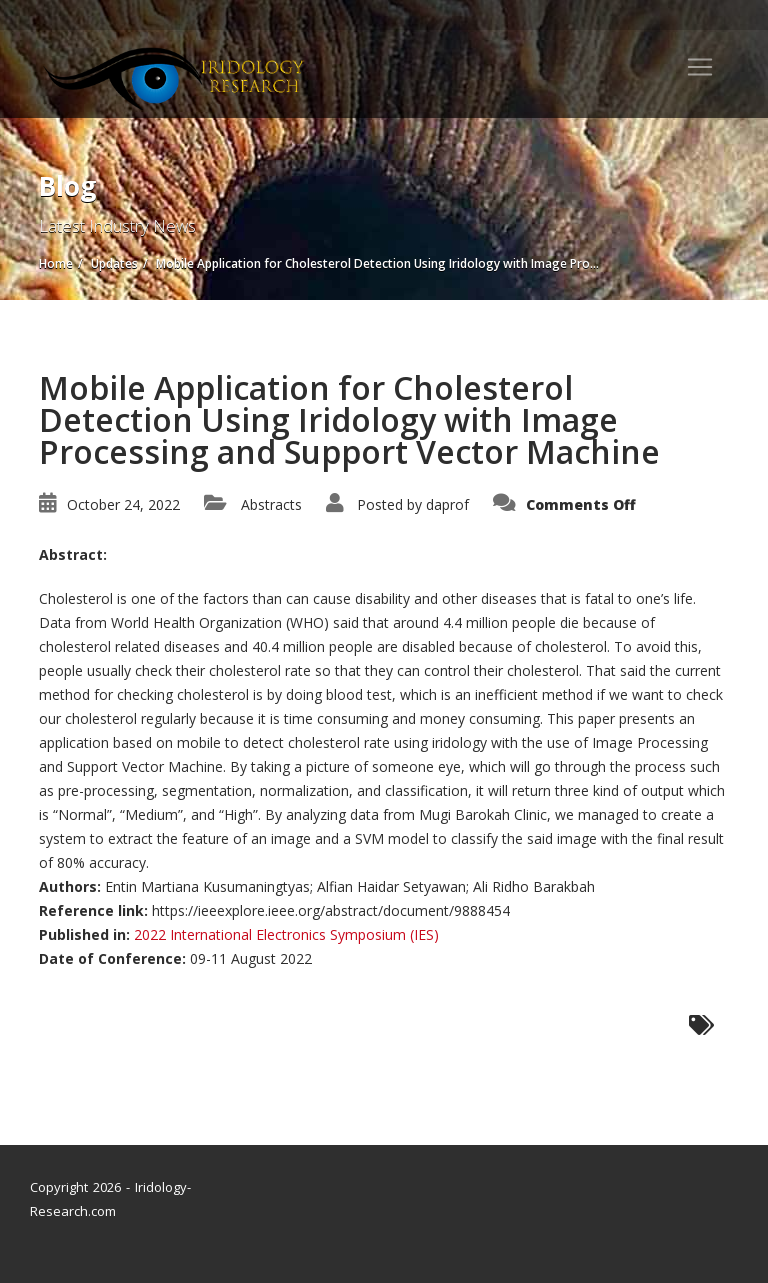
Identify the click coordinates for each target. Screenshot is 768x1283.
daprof (447, 504)
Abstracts (271, 504)
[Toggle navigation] (700, 67)
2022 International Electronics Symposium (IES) (286, 934)
